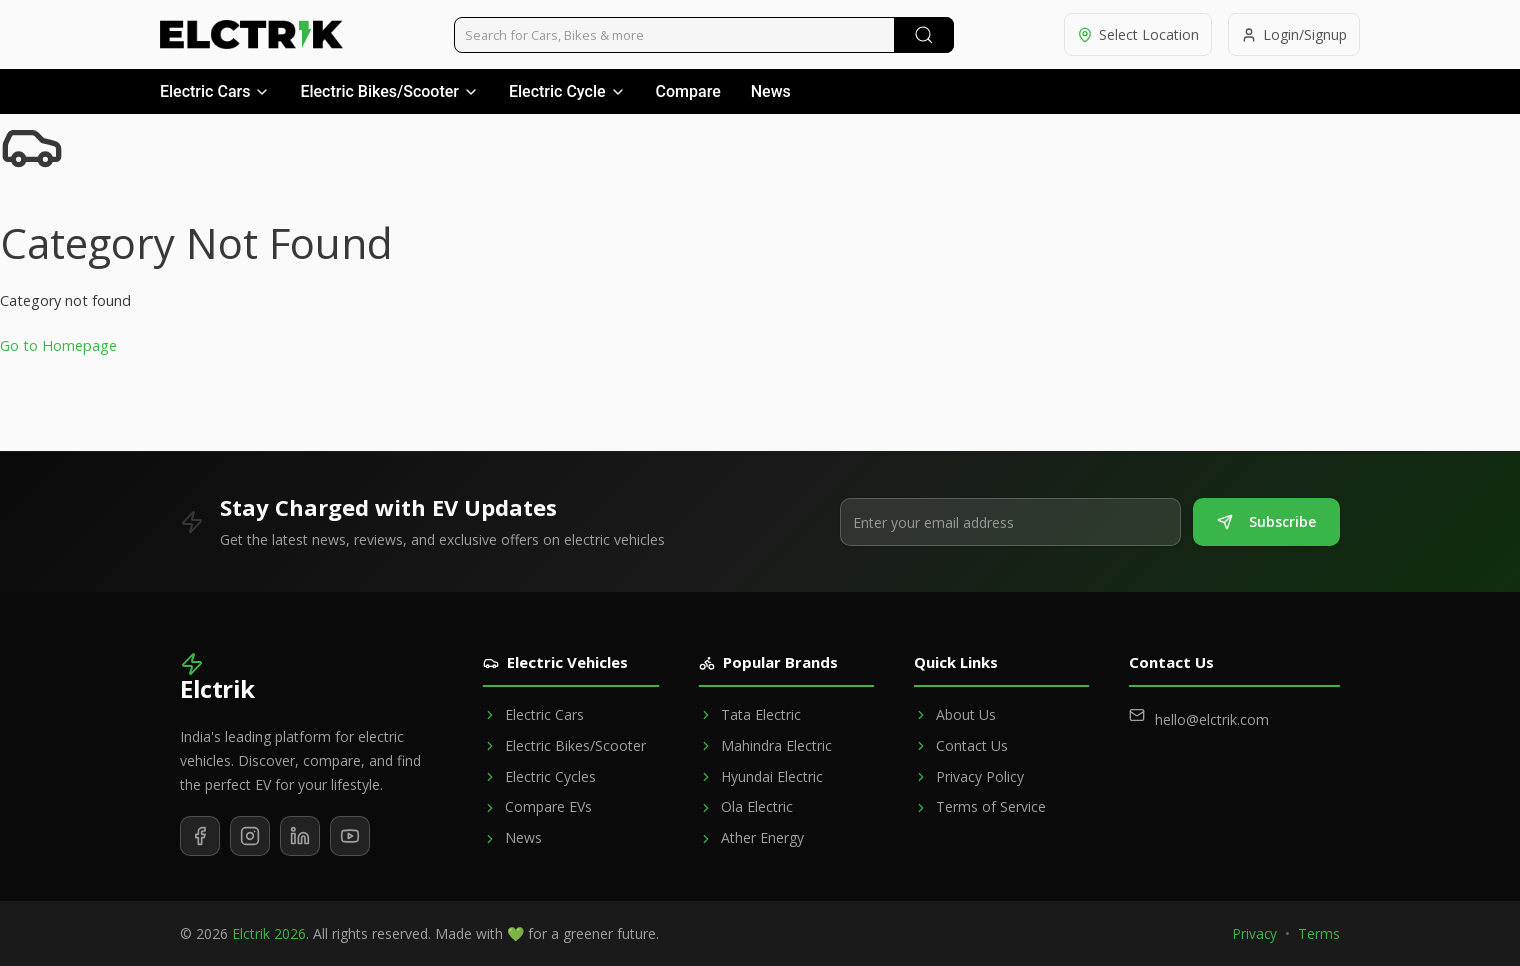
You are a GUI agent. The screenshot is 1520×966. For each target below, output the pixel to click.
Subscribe (1266, 521)
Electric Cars (215, 91)
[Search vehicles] (704, 35)
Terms (1319, 933)
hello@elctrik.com (1212, 719)
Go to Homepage (58, 345)
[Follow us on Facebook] (200, 836)
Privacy (1255, 933)
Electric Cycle (567, 91)
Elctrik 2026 (269, 933)
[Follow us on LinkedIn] (300, 836)
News (771, 91)
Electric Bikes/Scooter (389, 91)
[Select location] (1138, 34)
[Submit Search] (924, 35)
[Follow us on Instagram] (250, 836)
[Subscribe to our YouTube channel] (350, 836)
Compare (688, 91)
